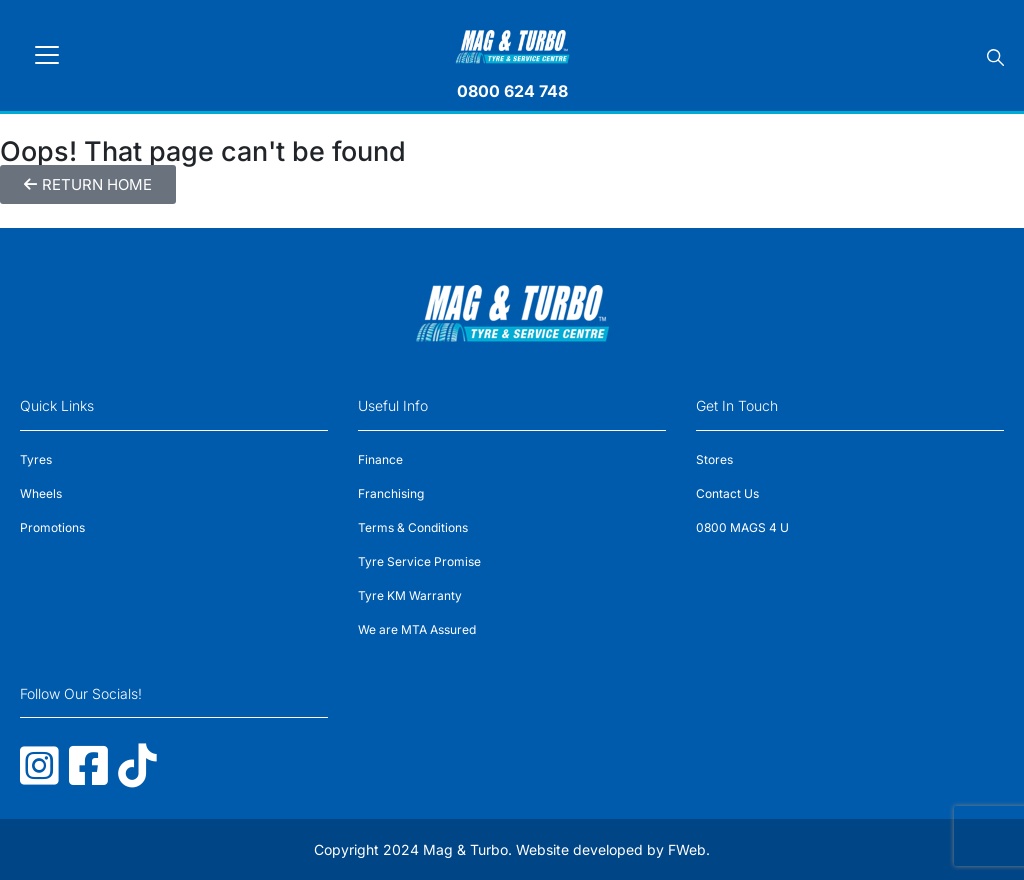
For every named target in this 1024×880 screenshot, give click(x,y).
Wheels (41, 493)
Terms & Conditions (413, 527)
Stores (714, 459)
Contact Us (727, 493)
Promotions (52, 527)
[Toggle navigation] (47, 55)
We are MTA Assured (417, 629)
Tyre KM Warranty (410, 595)
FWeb (687, 849)
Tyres (36, 459)
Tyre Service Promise (419, 561)
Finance (380, 459)
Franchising (391, 493)
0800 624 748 (512, 91)
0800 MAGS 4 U (742, 527)
